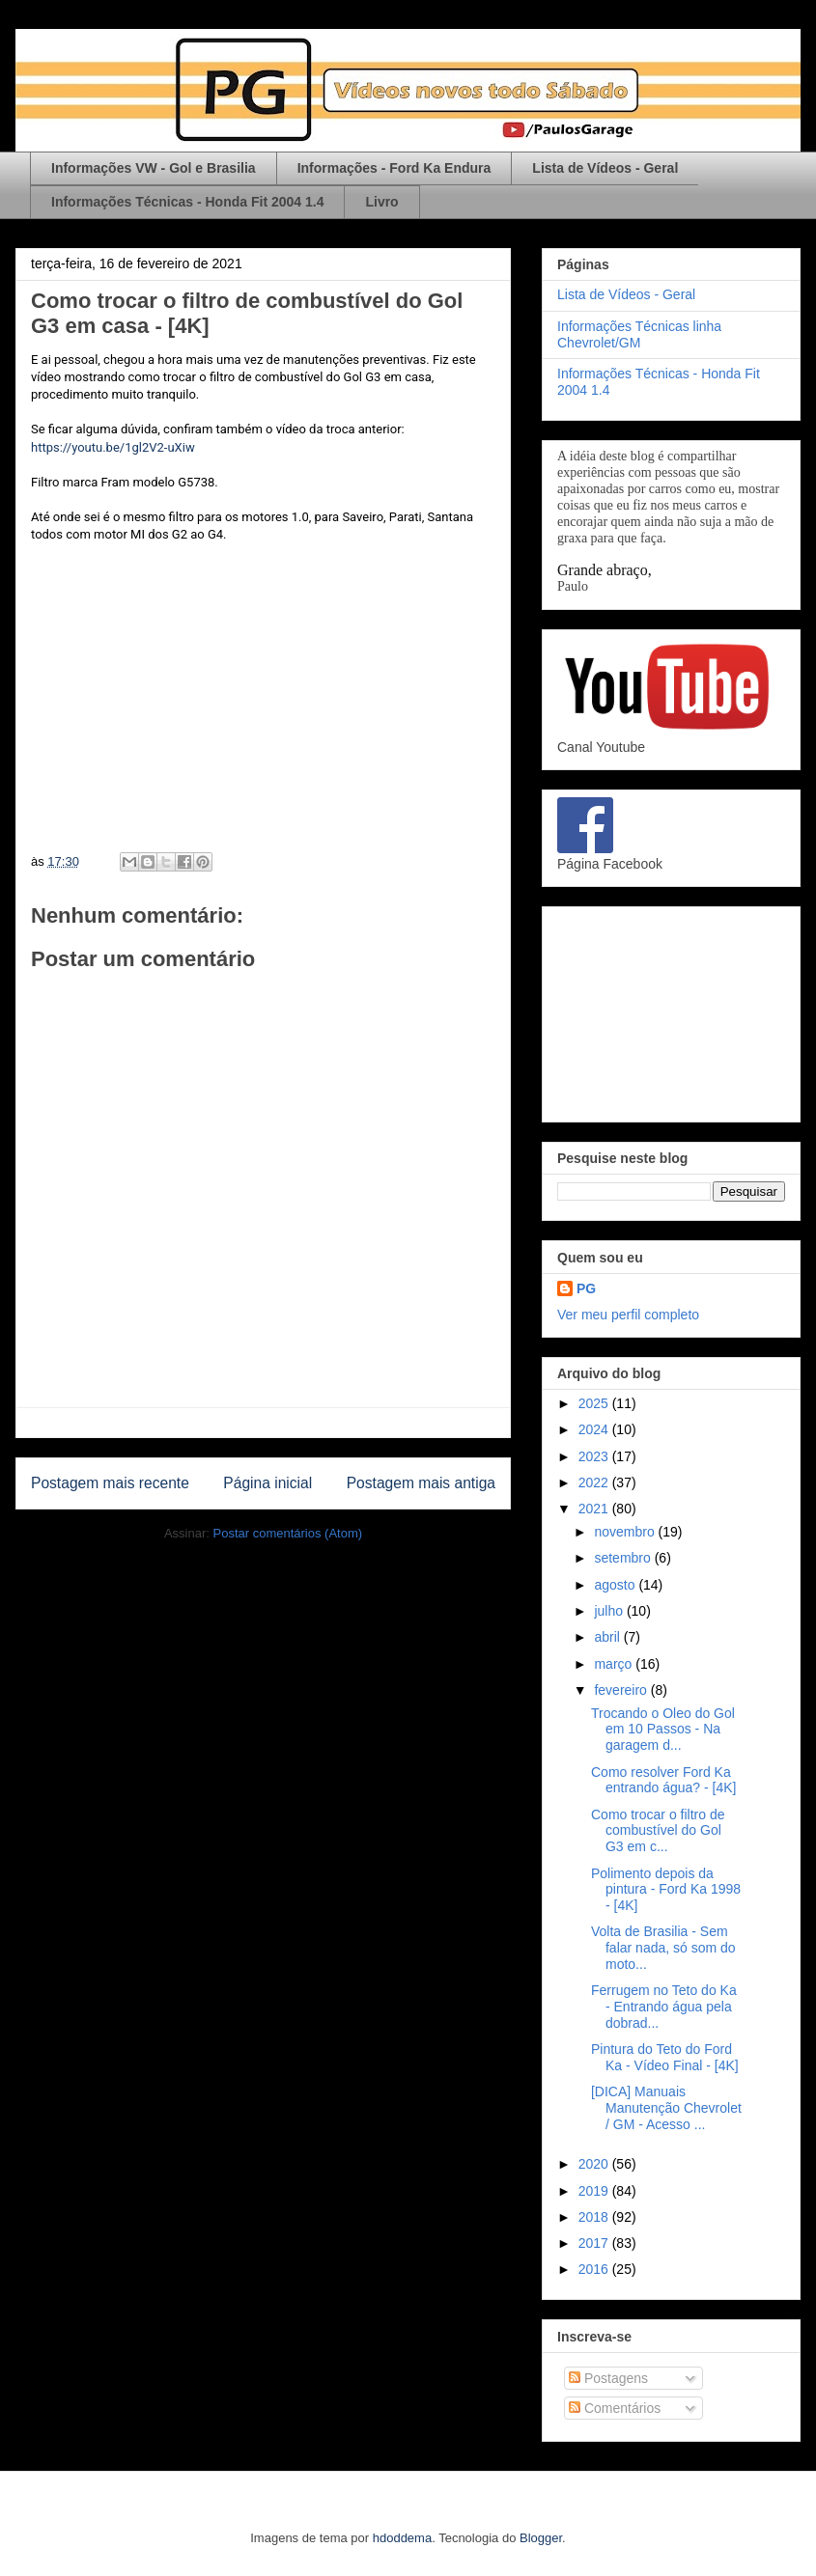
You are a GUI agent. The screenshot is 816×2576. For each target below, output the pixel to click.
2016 (595, 2269)
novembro (626, 1531)
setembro (624, 1557)
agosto (616, 1585)
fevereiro (622, 1690)
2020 (595, 2164)
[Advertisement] (671, 1010)
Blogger (541, 2538)
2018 (595, 2217)
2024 (595, 1429)
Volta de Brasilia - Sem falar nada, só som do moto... (663, 1948)
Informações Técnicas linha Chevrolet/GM (639, 334)
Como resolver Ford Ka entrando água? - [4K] (663, 1780)
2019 (595, 2191)
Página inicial (267, 1483)
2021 (595, 1508)
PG (586, 1288)
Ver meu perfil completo (628, 1314)
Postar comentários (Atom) (287, 1533)
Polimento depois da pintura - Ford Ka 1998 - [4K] (666, 1890)
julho (610, 1611)
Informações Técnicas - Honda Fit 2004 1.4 (187, 201)
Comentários (615, 2408)
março (614, 1664)
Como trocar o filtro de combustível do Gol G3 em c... (658, 1831)
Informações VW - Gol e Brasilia (153, 168)
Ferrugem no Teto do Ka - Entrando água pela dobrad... (664, 2006)
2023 (595, 1456)
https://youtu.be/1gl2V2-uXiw (113, 447)
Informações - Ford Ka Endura (394, 168)
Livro (381, 201)
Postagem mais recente (110, 1483)
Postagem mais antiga (421, 1483)
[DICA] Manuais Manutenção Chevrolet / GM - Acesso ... (666, 2108)
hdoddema (402, 2538)
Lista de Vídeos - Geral (605, 168)
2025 (595, 1403)
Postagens (608, 2378)
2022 (595, 1482)
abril (608, 1637)
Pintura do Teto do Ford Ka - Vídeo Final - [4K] (665, 2057)
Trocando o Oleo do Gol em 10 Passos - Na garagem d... (663, 1729)
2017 (595, 2243)
